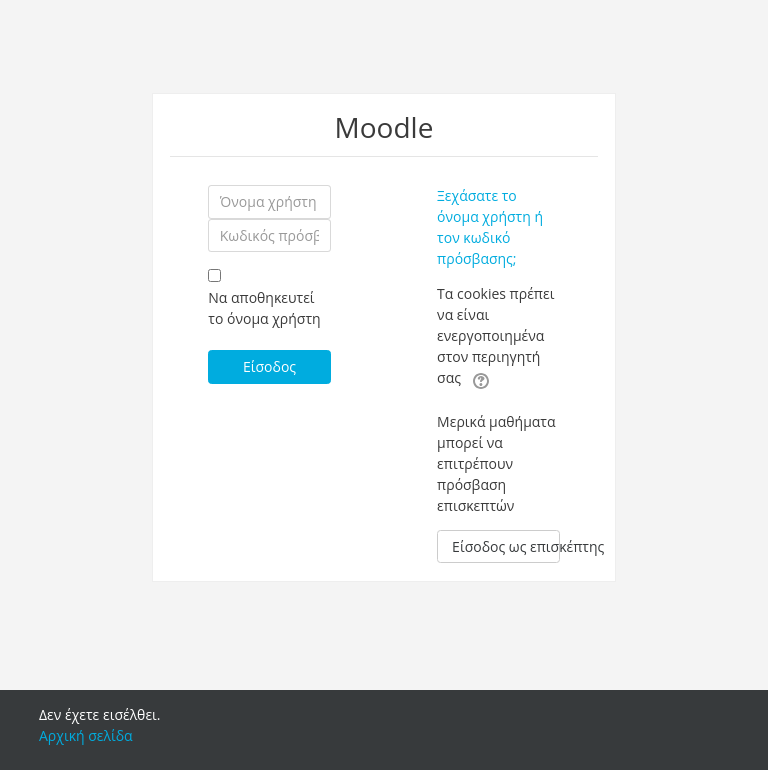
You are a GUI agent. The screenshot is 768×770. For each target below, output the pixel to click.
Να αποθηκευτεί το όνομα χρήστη (264, 308)
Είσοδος (269, 366)
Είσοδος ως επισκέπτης (506, 546)
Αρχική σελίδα (86, 735)
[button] (481, 379)
